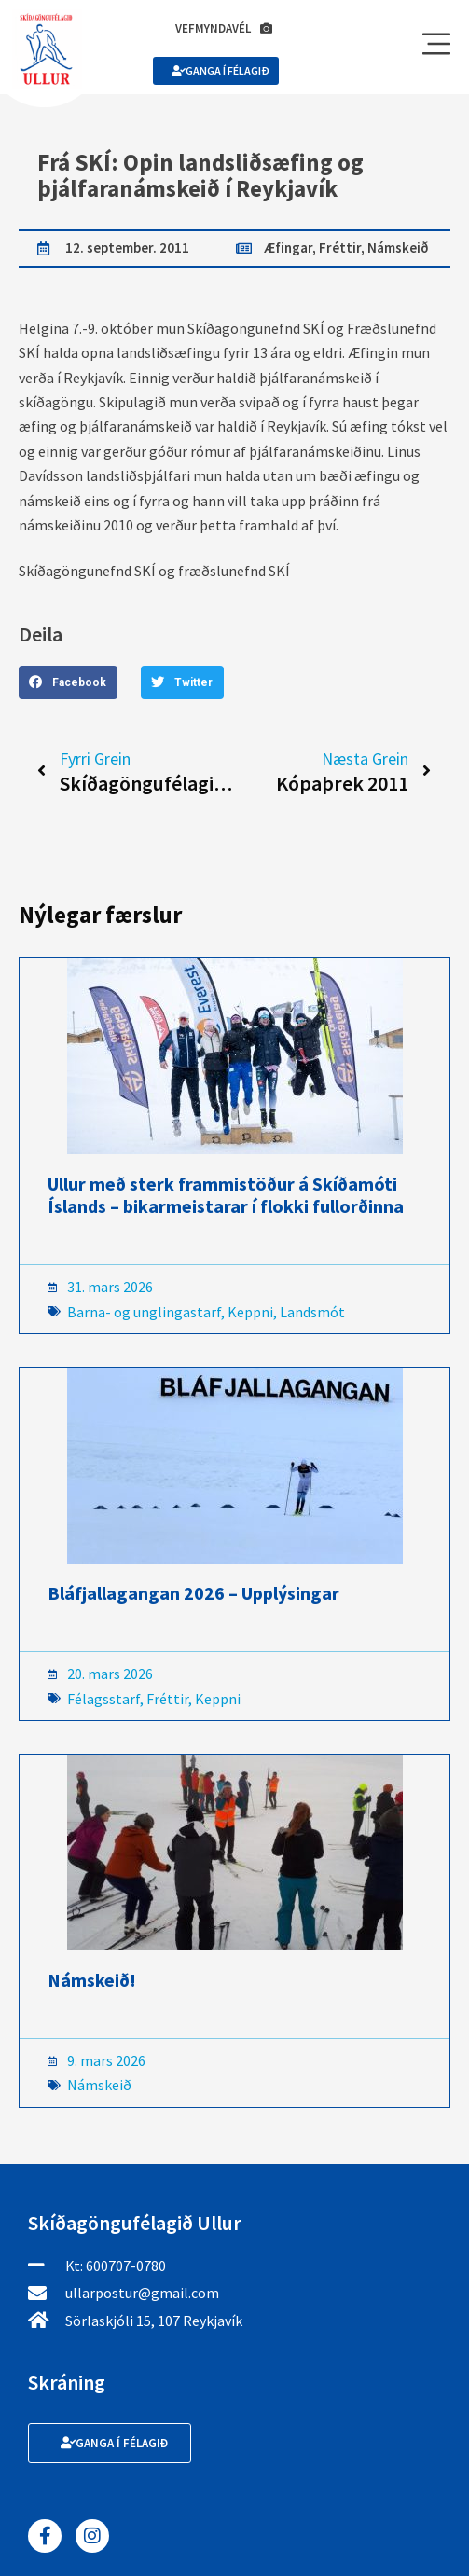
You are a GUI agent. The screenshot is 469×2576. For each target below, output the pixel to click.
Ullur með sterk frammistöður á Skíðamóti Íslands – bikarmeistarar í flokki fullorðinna (226, 1195)
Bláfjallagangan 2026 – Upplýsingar (193, 1593)
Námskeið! (92, 1979)
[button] (68, 682)
